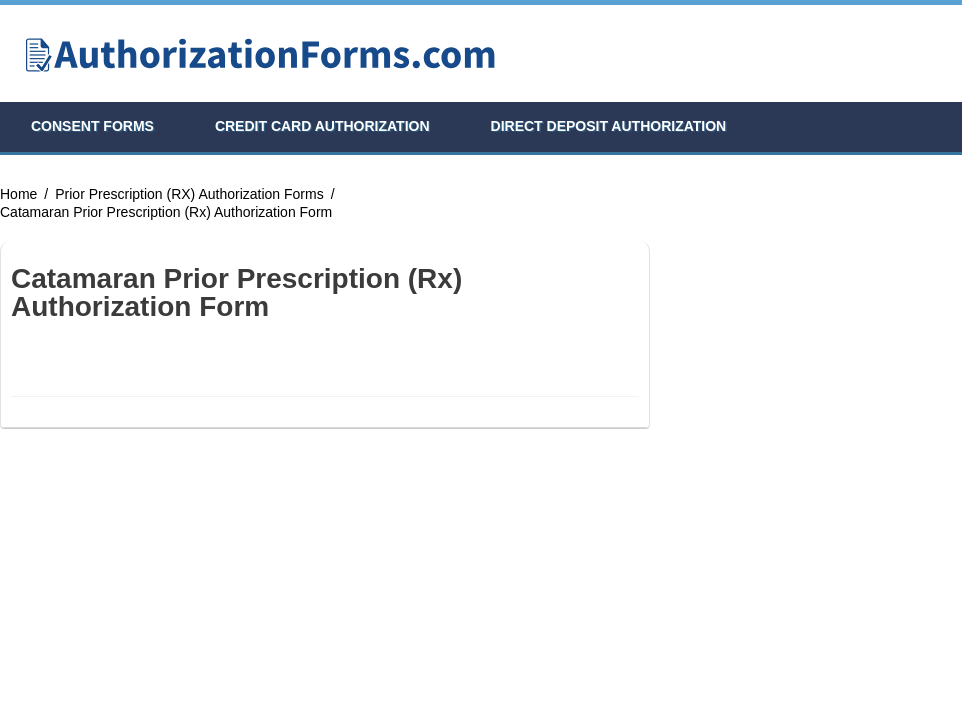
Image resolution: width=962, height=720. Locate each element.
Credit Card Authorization (322, 126)
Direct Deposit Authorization (609, 126)
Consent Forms (92, 126)
